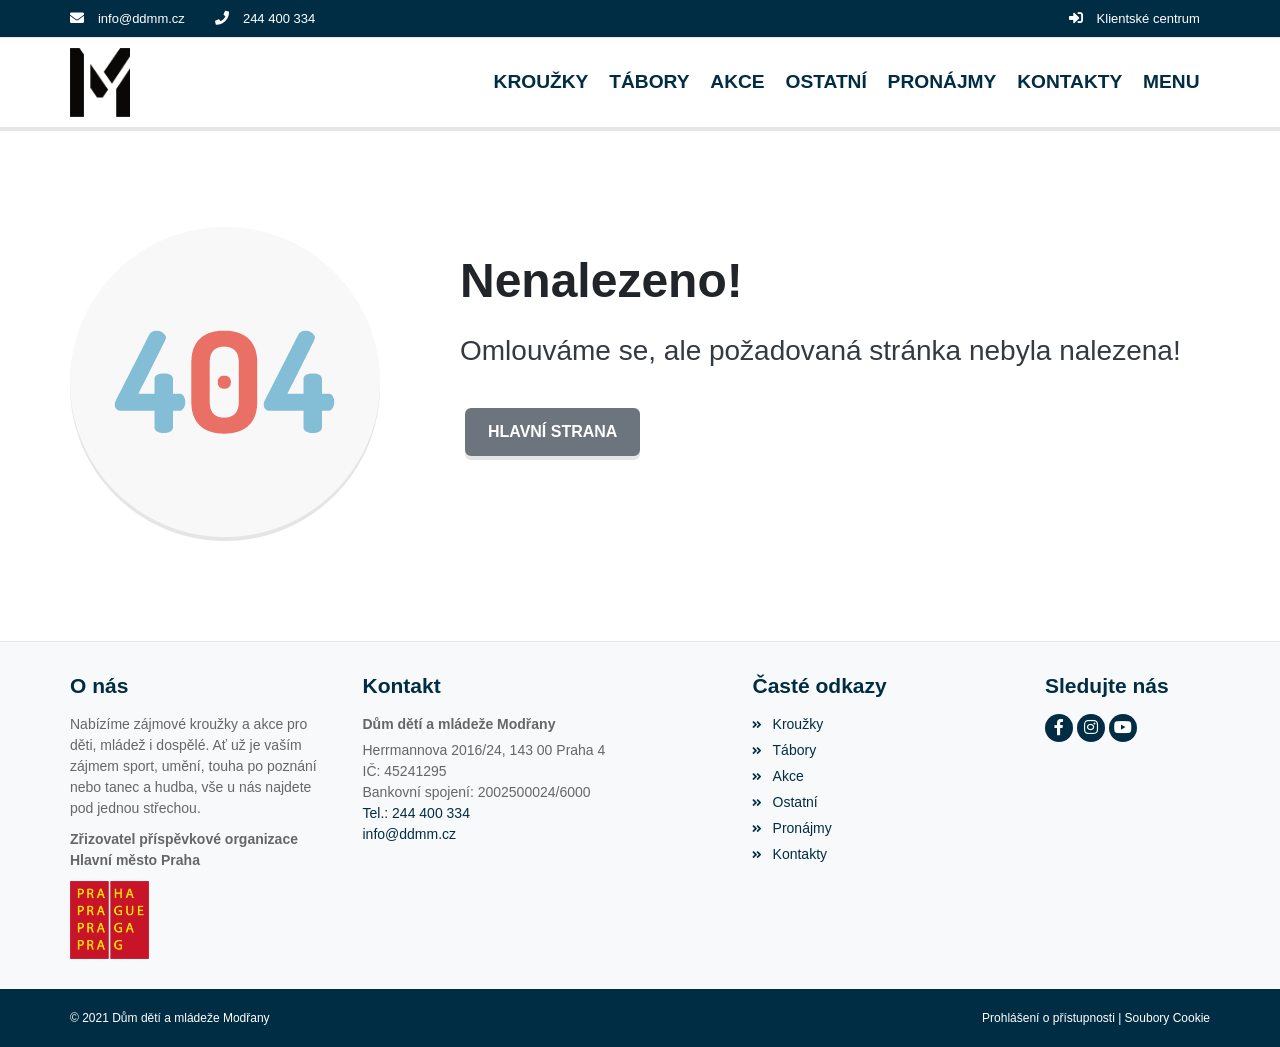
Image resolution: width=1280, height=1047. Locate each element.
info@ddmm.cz (141, 18)
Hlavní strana (552, 431)
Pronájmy (791, 828)
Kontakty (789, 854)
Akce (777, 776)
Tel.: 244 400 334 (416, 813)
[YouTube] (1123, 728)
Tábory (784, 750)
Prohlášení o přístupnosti (1048, 1018)
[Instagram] (1091, 728)
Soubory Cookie (1167, 1018)
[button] (1171, 82)
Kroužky (787, 724)
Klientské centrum (1148, 18)
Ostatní (784, 802)
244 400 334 (279, 18)
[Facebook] (1059, 728)
